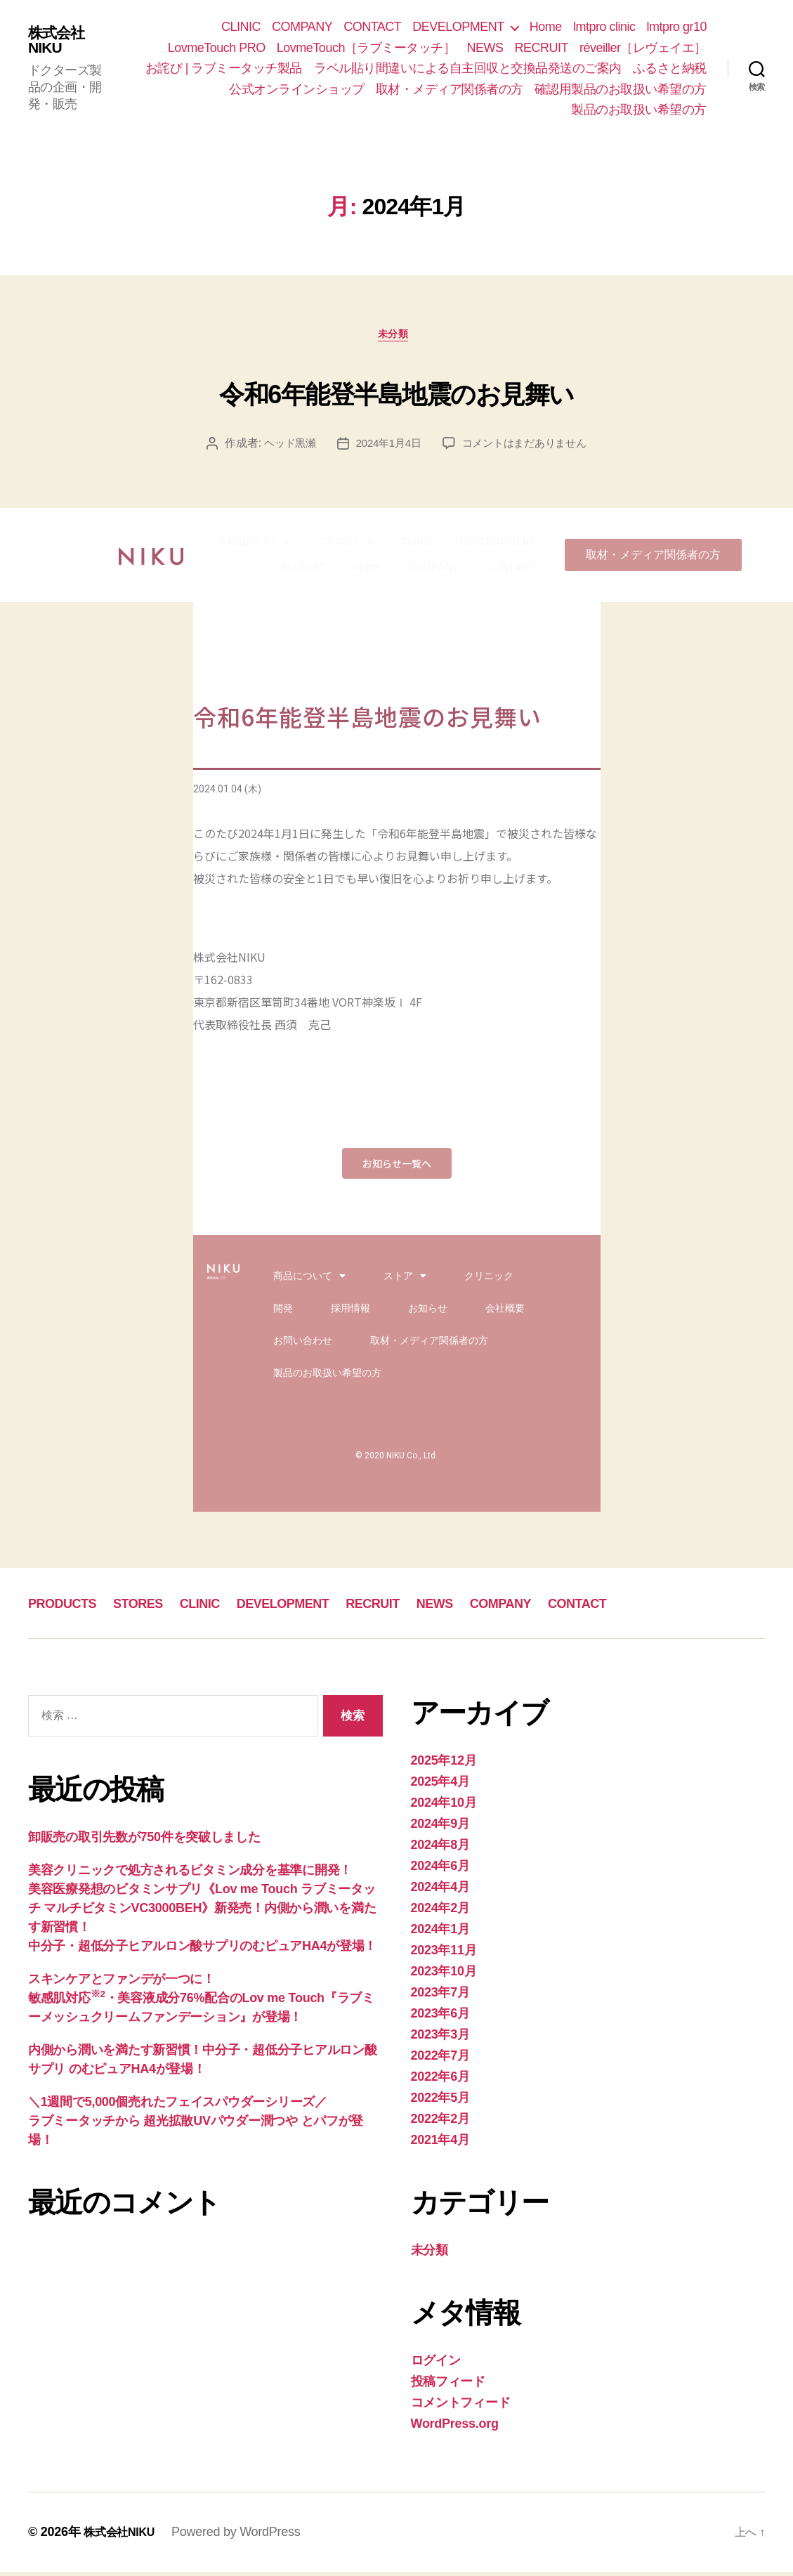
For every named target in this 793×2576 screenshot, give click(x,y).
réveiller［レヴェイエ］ (643, 48)
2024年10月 (444, 1807)
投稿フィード (448, 2386)
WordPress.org (455, 2428)
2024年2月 (440, 1912)
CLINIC (241, 27)
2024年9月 (440, 1828)
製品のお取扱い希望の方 (639, 110)
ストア (405, 1280)
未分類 (396, 338)
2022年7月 (440, 2060)
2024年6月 (440, 1870)
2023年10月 (444, 1975)
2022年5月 (440, 2102)
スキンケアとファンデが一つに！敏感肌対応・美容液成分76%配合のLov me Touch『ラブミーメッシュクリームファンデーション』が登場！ (201, 2002)
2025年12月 (444, 1765)
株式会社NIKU (60, 40)
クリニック (488, 1280)
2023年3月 (440, 2039)
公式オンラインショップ (297, 89)
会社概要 (505, 1312)
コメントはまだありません (527, 447)
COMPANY (302, 27)
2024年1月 (440, 1933)
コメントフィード (461, 2407)
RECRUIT (541, 48)
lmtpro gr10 (676, 27)
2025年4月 (440, 1786)
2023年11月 (444, 1954)
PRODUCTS (256, 546)
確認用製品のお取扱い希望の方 (621, 89)
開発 (283, 1312)
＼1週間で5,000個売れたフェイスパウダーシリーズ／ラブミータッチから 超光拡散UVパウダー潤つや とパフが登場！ (195, 2125)
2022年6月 (440, 2081)
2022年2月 (440, 2123)
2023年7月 (440, 1996)
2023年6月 (440, 2018)
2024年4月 (440, 1891)
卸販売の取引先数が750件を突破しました (144, 1841)
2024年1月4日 (386, 447)
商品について (309, 1280)
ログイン (436, 2365)
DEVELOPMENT (458, 27)
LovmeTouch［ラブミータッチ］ (366, 48)
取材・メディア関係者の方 (449, 89)
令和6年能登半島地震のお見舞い (396, 392)
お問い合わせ (302, 1344)
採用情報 (350, 1312)
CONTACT (372, 27)
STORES (346, 546)
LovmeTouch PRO (217, 48)
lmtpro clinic (604, 27)
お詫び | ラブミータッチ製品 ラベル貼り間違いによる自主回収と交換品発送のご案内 (383, 68)
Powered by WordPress (245, 2536)
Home (546, 27)
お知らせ (427, 1312)
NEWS (484, 48)
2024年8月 (440, 1849)
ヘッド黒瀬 (284, 447)
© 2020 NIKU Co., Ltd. (396, 1460)
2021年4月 (440, 2144)
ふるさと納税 (670, 68)
